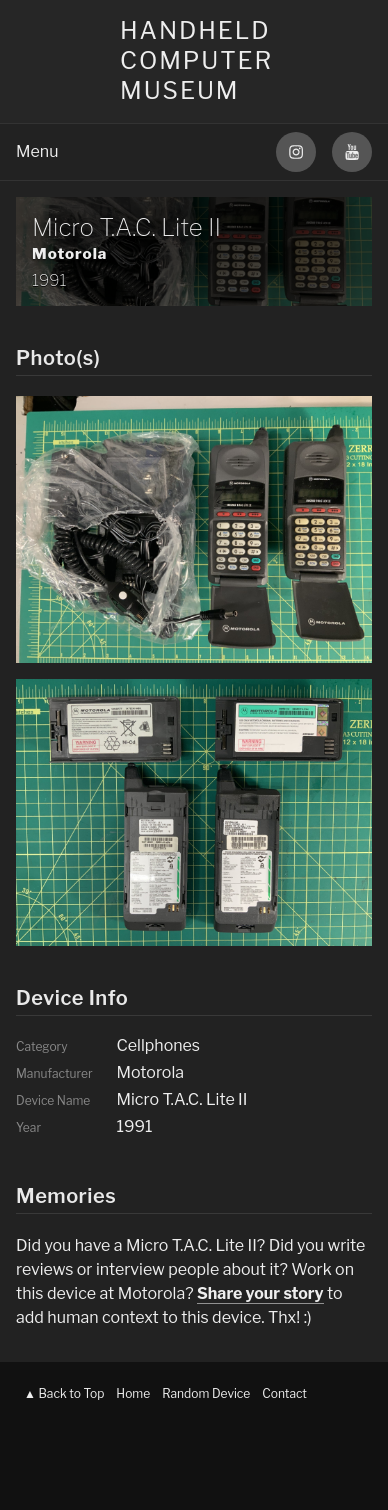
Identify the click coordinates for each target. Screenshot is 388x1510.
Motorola (69, 253)
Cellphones (158, 1045)
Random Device (206, 1393)
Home (133, 1393)
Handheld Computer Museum (196, 60)
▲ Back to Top (64, 1393)
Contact (284, 1393)
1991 (49, 280)
